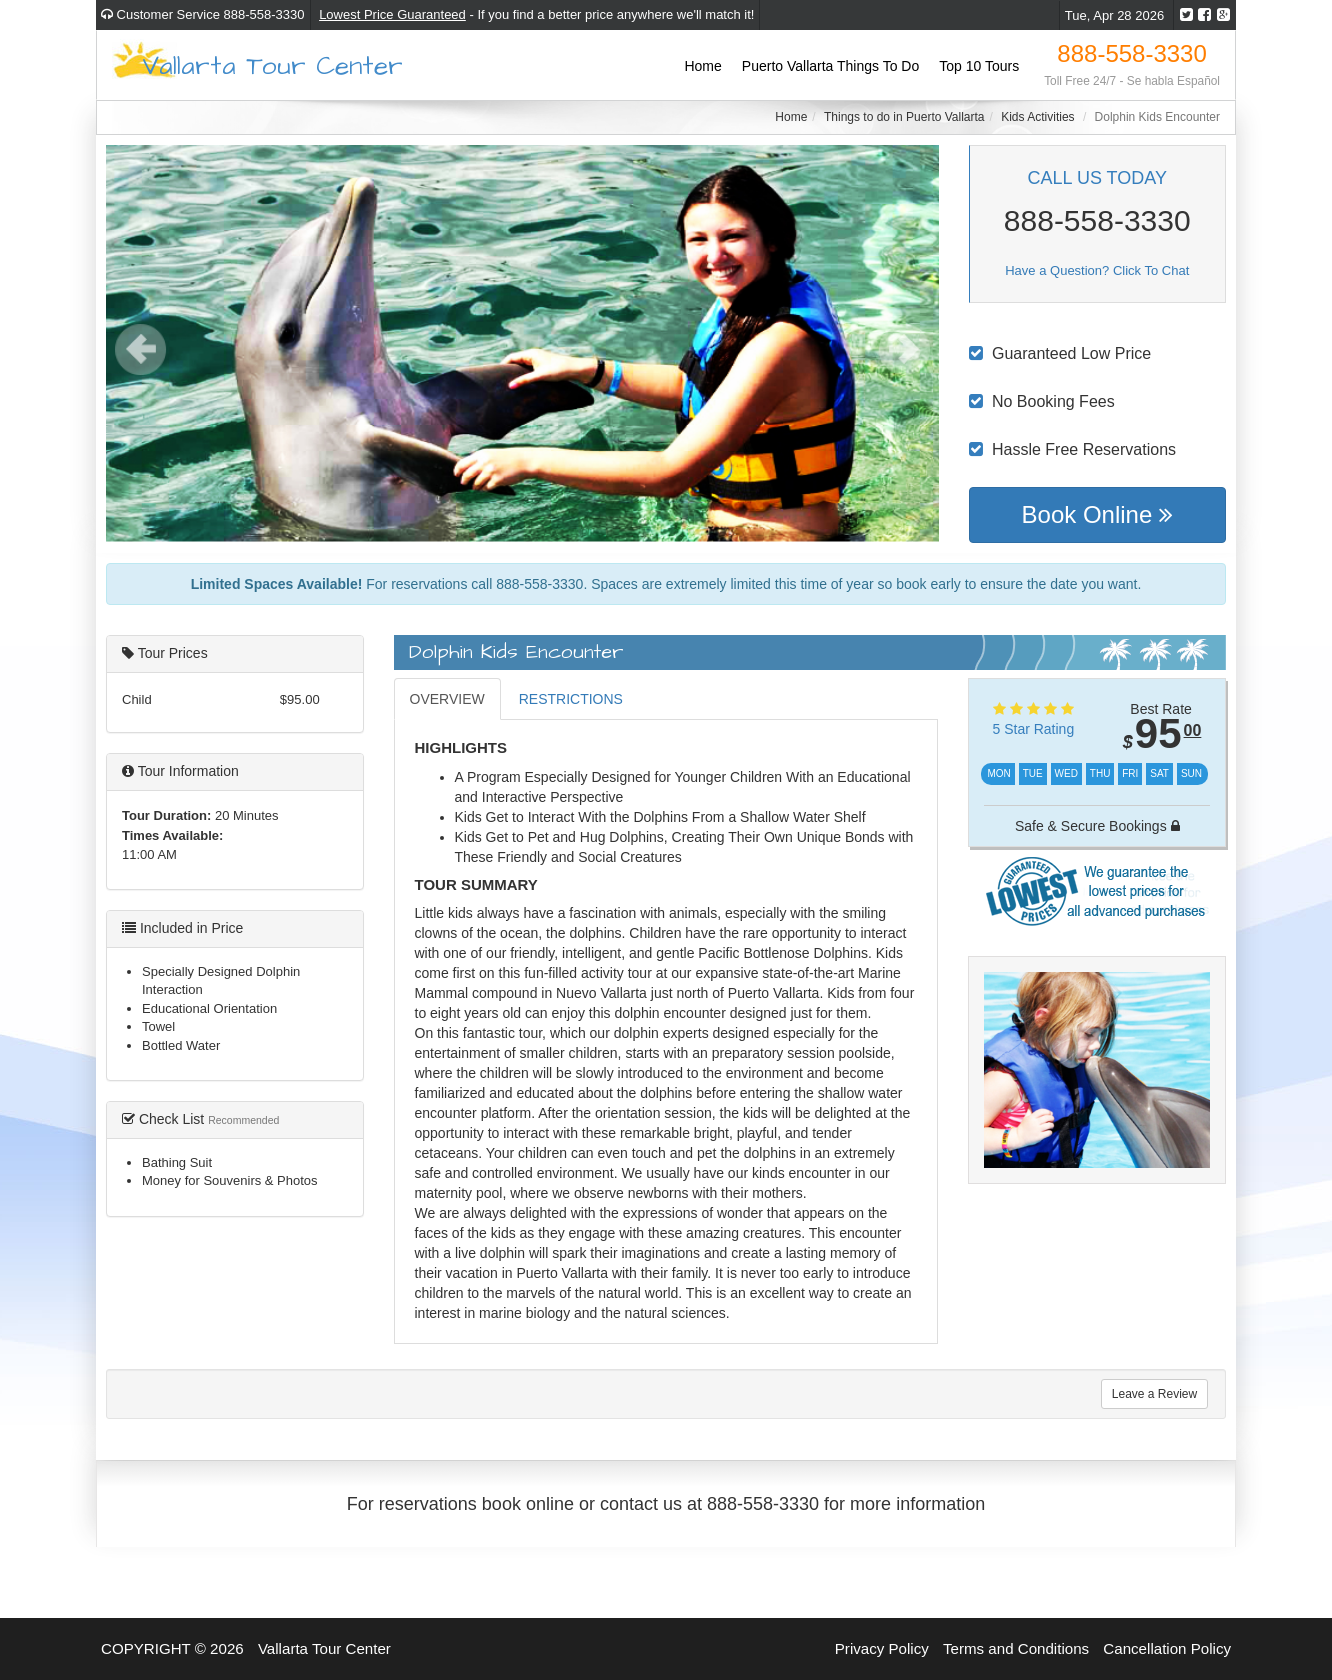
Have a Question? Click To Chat (1097, 270)
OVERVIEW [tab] (447, 699)
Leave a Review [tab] (1154, 1394)
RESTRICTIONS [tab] (571, 699)
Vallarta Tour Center (272, 64)
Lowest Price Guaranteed (392, 14)
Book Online (1097, 514)
